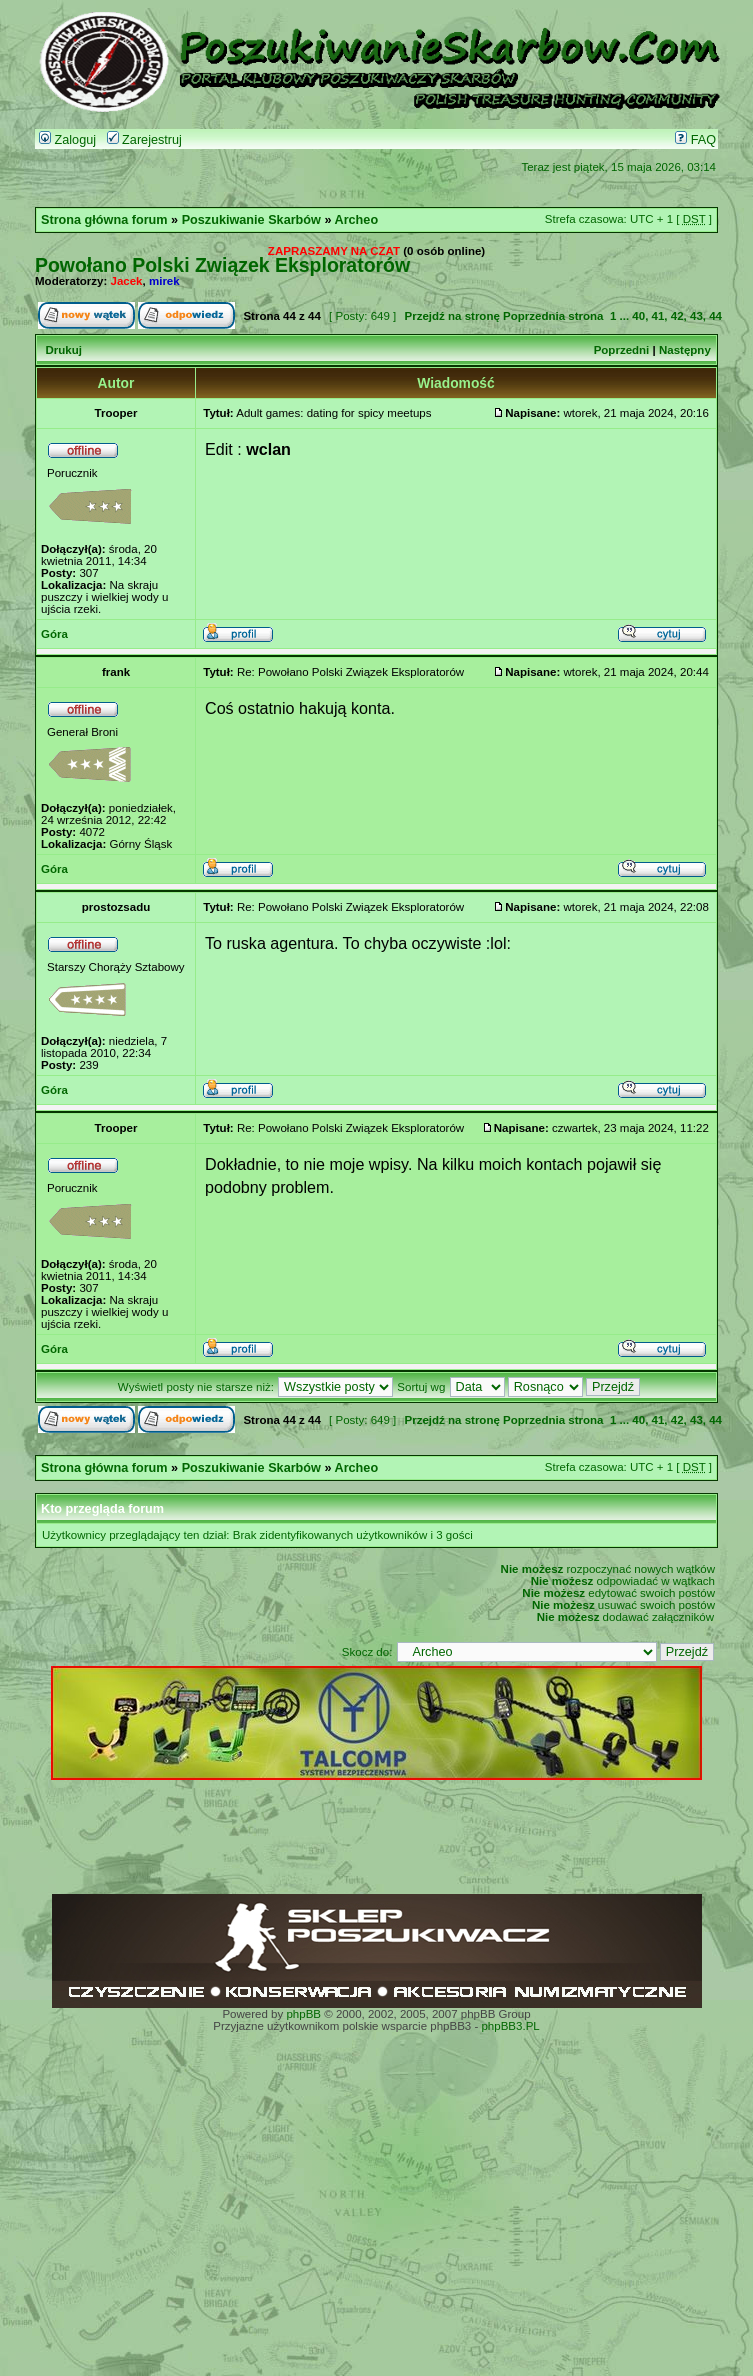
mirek (164, 281)
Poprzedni (622, 350)
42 (677, 316)
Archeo (357, 220)
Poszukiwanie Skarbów (251, 220)
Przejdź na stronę (451, 316)
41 (658, 316)
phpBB (303, 2014)
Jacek (127, 281)
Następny (685, 350)
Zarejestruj (144, 140)
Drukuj (63, 350)
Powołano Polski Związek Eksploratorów (222, 265)
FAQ (695, 140)
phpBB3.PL (510, 2026)
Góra (54, 634)
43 (696, 316)
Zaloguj (67, 140)
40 (638, 316)
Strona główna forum (104, 220)
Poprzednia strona (553, 316)
